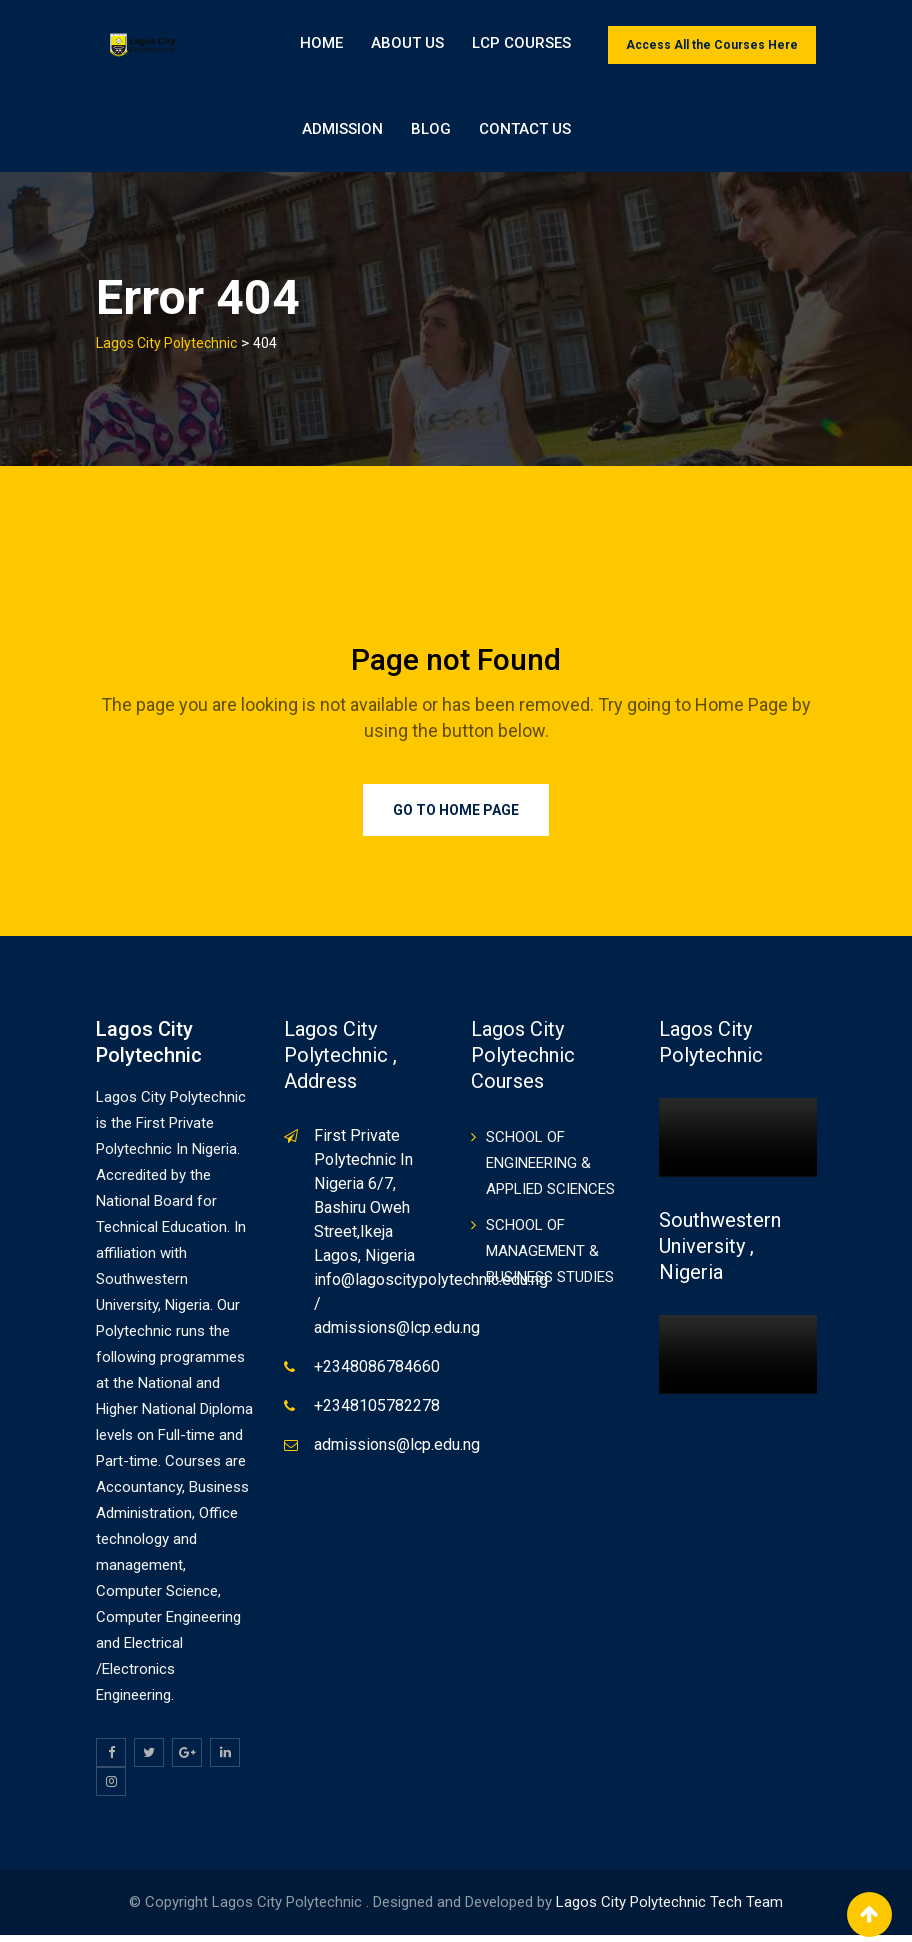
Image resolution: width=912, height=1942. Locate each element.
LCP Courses (521, 45)
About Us (407, 45)
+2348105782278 (377, 1413)
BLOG (664, 135)
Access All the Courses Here (712, 45)
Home (321, 45)
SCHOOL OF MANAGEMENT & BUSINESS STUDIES (550, 1259)
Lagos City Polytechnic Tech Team (669, 1909)
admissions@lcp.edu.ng (397, 1452)
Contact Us (758, 135)
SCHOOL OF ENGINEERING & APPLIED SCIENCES (550, 1171)
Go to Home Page (456, 818)
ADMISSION (575, 135)
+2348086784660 (377, 1374)
